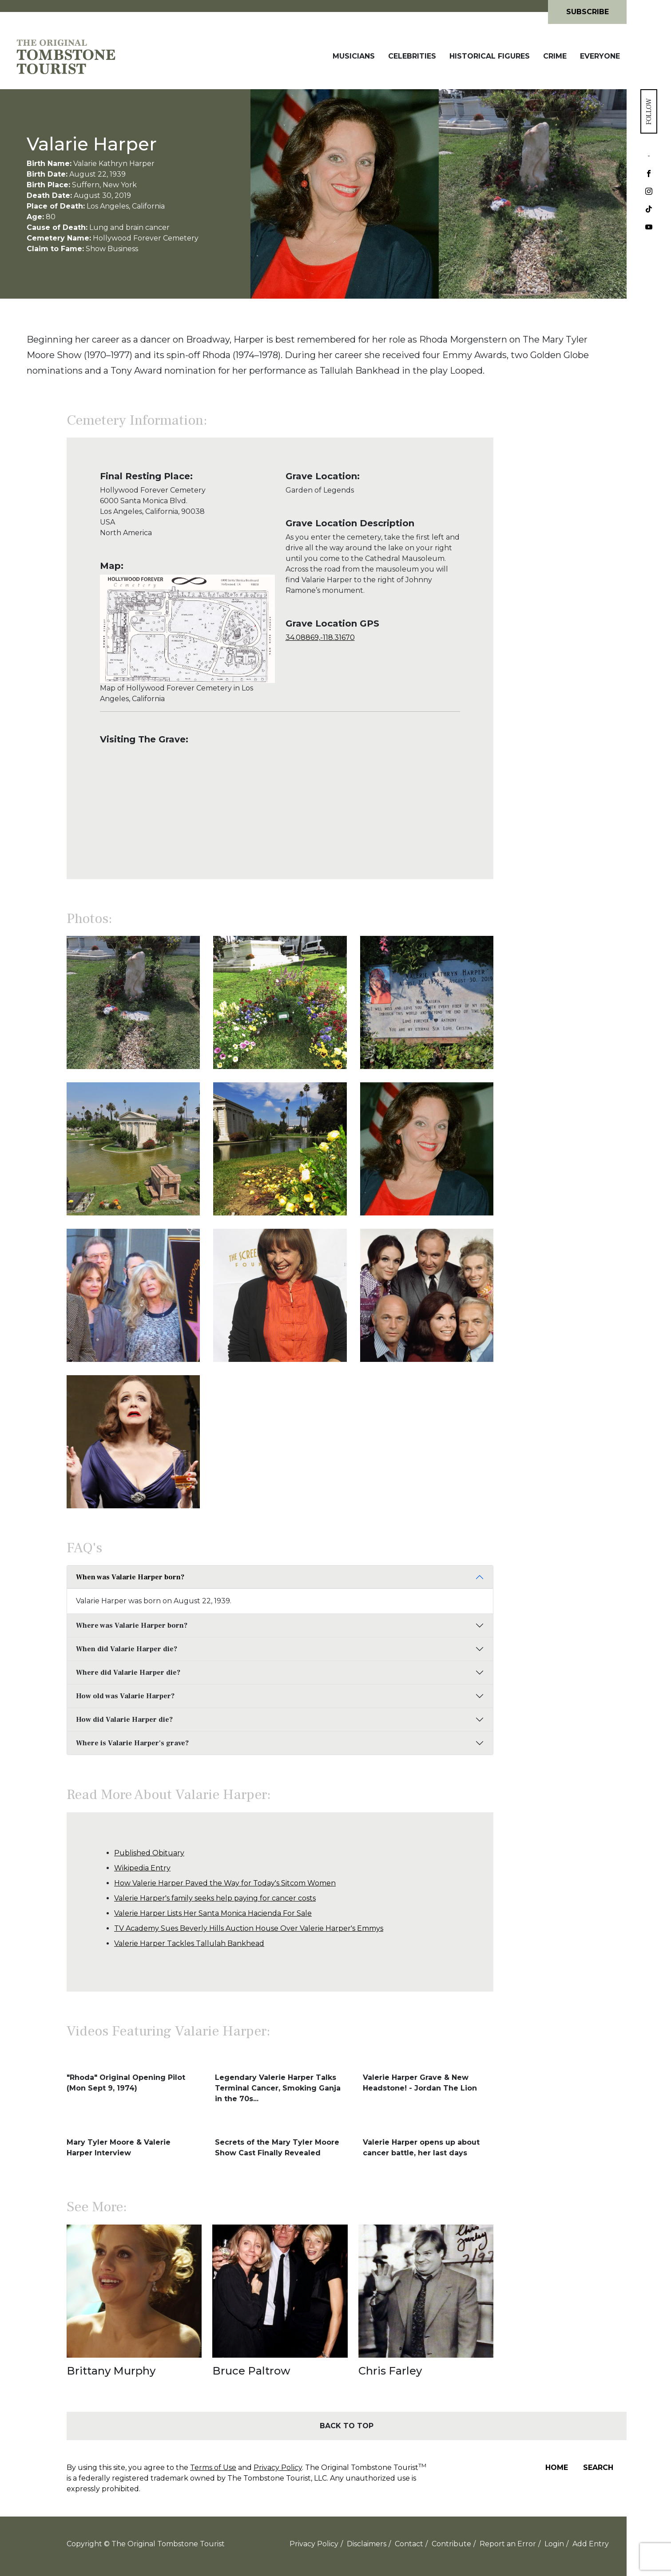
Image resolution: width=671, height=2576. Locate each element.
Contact (409, 2544)
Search (598, 2467)
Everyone (600, 56)
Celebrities (412, 56)
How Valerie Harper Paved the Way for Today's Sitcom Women (225, 1883)
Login (554, 2544)
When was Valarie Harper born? (130, 1577)
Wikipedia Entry (142, 1868)
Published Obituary (149, 1853)
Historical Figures (489, 56)
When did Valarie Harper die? (126, 1649)
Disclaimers (366, 2544)
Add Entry (590, 2544)
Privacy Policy (278, 2467)
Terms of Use (213, 2467)
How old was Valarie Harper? (125, 1696)
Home (556, 2467)
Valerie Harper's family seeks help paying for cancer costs (215, 1898)
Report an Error (508, 2544)
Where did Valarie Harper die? (128, 1672)
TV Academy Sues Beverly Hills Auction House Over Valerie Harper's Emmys (248, 1928)
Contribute (451, 2544)
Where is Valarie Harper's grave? (132, 1743)
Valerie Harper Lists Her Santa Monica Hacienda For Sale (213, 1913)
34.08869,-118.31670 (320, 637)
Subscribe (587, 12)
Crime (555, 56)
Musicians (354, 56)
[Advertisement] (560, 608)
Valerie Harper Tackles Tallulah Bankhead (189, 1943)
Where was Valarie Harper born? (131, 1625)
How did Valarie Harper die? (124, 1719)
